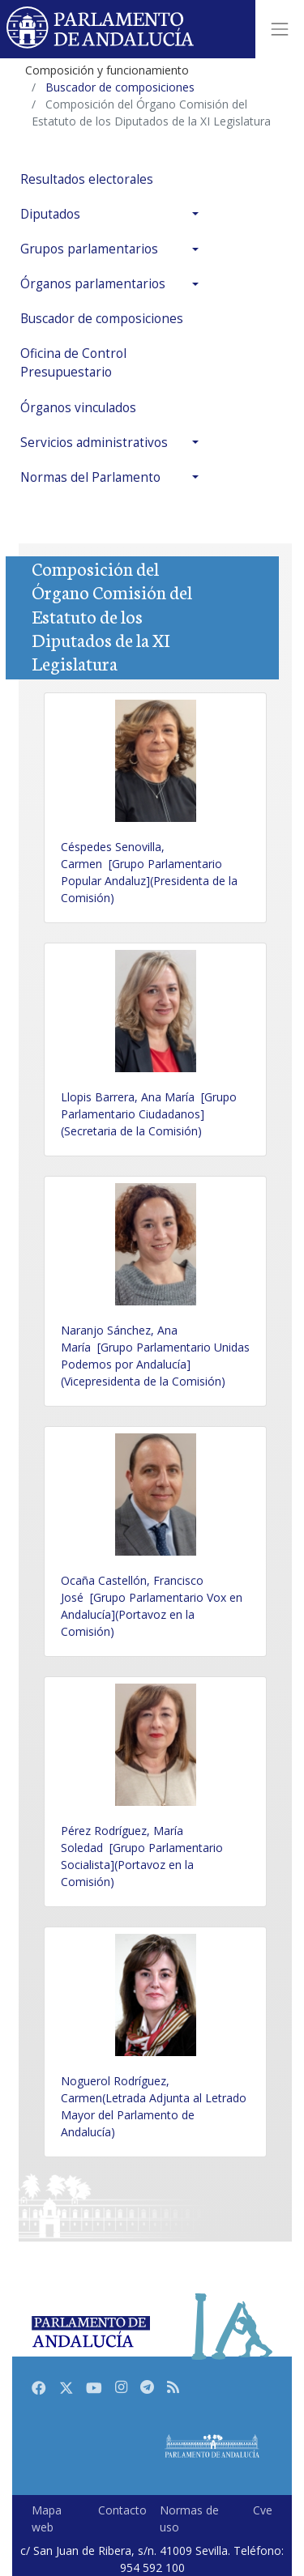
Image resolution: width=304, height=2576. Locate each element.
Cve (262, 2510)
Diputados (50, 214)
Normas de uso (189, 2518)
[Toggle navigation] (279, 29)
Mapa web (47, 2518)
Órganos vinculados (78, 407)
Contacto (122, 2510)
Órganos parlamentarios (92, 283)
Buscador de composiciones (101, 318)
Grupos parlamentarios (89, 249)
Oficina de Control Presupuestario (73, 363)
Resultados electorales (86, 179)
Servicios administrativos (94, 442)
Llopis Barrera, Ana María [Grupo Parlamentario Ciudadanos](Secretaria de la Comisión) (149, 1114)
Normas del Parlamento (90, 477)
